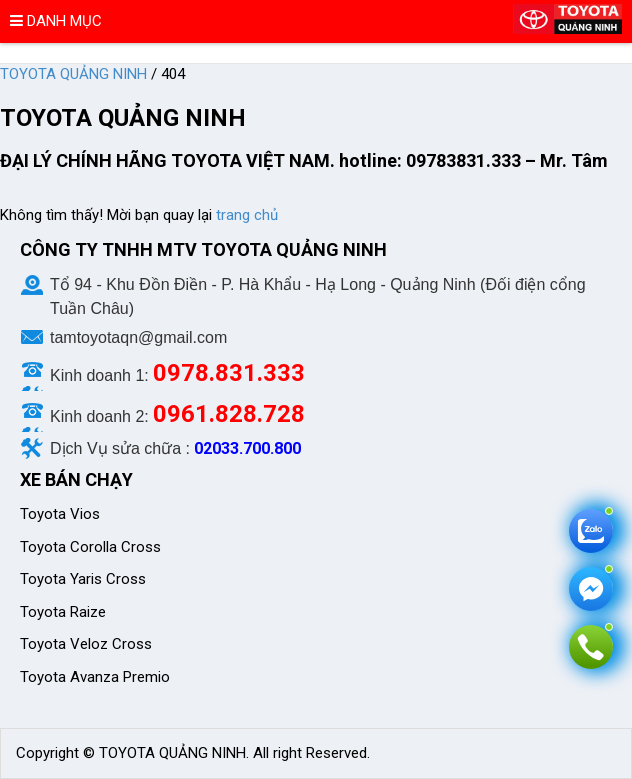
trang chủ (247, 215)
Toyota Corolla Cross (90, 547)
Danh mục (56, 21)
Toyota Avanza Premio (95, 677)
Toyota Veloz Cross (86, 644)
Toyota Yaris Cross (83, 579)
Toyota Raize (63, 612)
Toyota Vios (62, 514)
